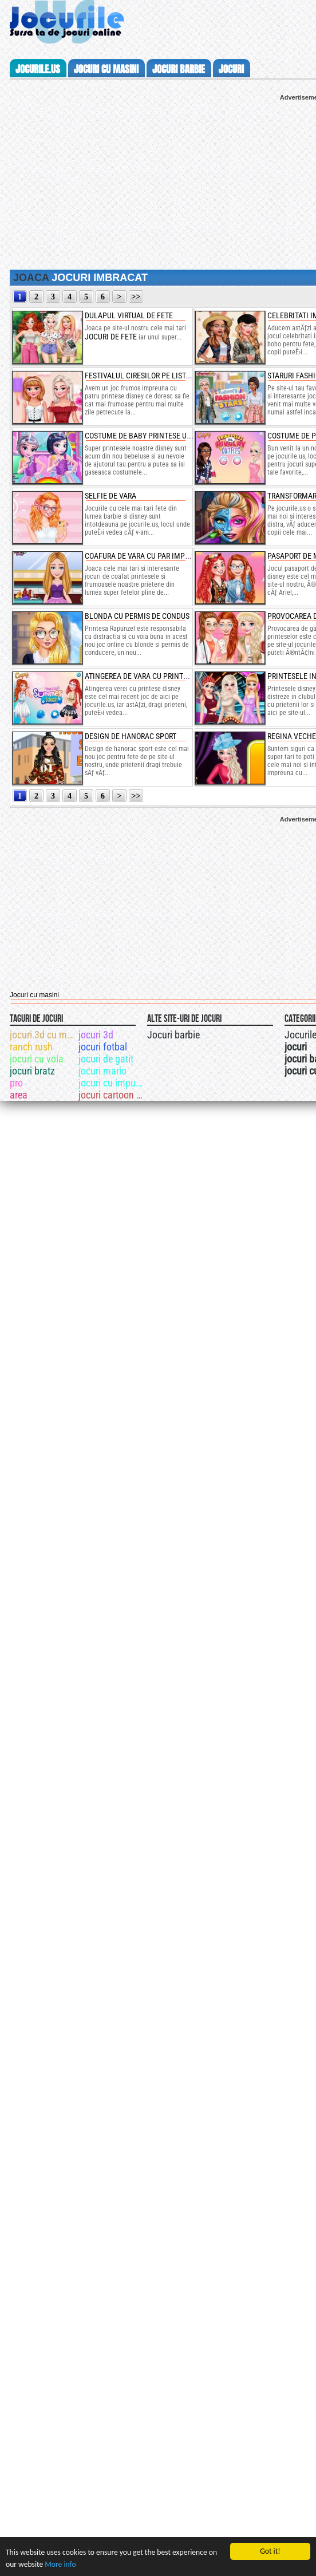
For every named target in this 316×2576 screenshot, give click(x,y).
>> (136, 297)
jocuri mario (102, 1071)
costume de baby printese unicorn (148, 435)
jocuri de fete (111, 336)
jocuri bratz (32, 1071)
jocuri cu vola (37, 1059)
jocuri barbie (178, 69)
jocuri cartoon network (111, 1095)
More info (60, 2564)
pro (16, 1083)
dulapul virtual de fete (129, 315)
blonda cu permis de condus (137, 616)
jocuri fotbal (102, 1047)
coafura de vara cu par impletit (144, 555)
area (18, 1095)
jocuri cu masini (106, 69)
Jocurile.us (37, 69)
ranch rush (31, 1047)
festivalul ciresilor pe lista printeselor (160, 375)
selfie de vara (110, 495)
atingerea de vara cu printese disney (153, 676)
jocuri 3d (95, 1035)
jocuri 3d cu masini (43, 1035)
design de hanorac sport (130, 736)
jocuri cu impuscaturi (111, 1083)
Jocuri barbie (173, 1035)
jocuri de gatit (105, 1059)
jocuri (231, 69)
